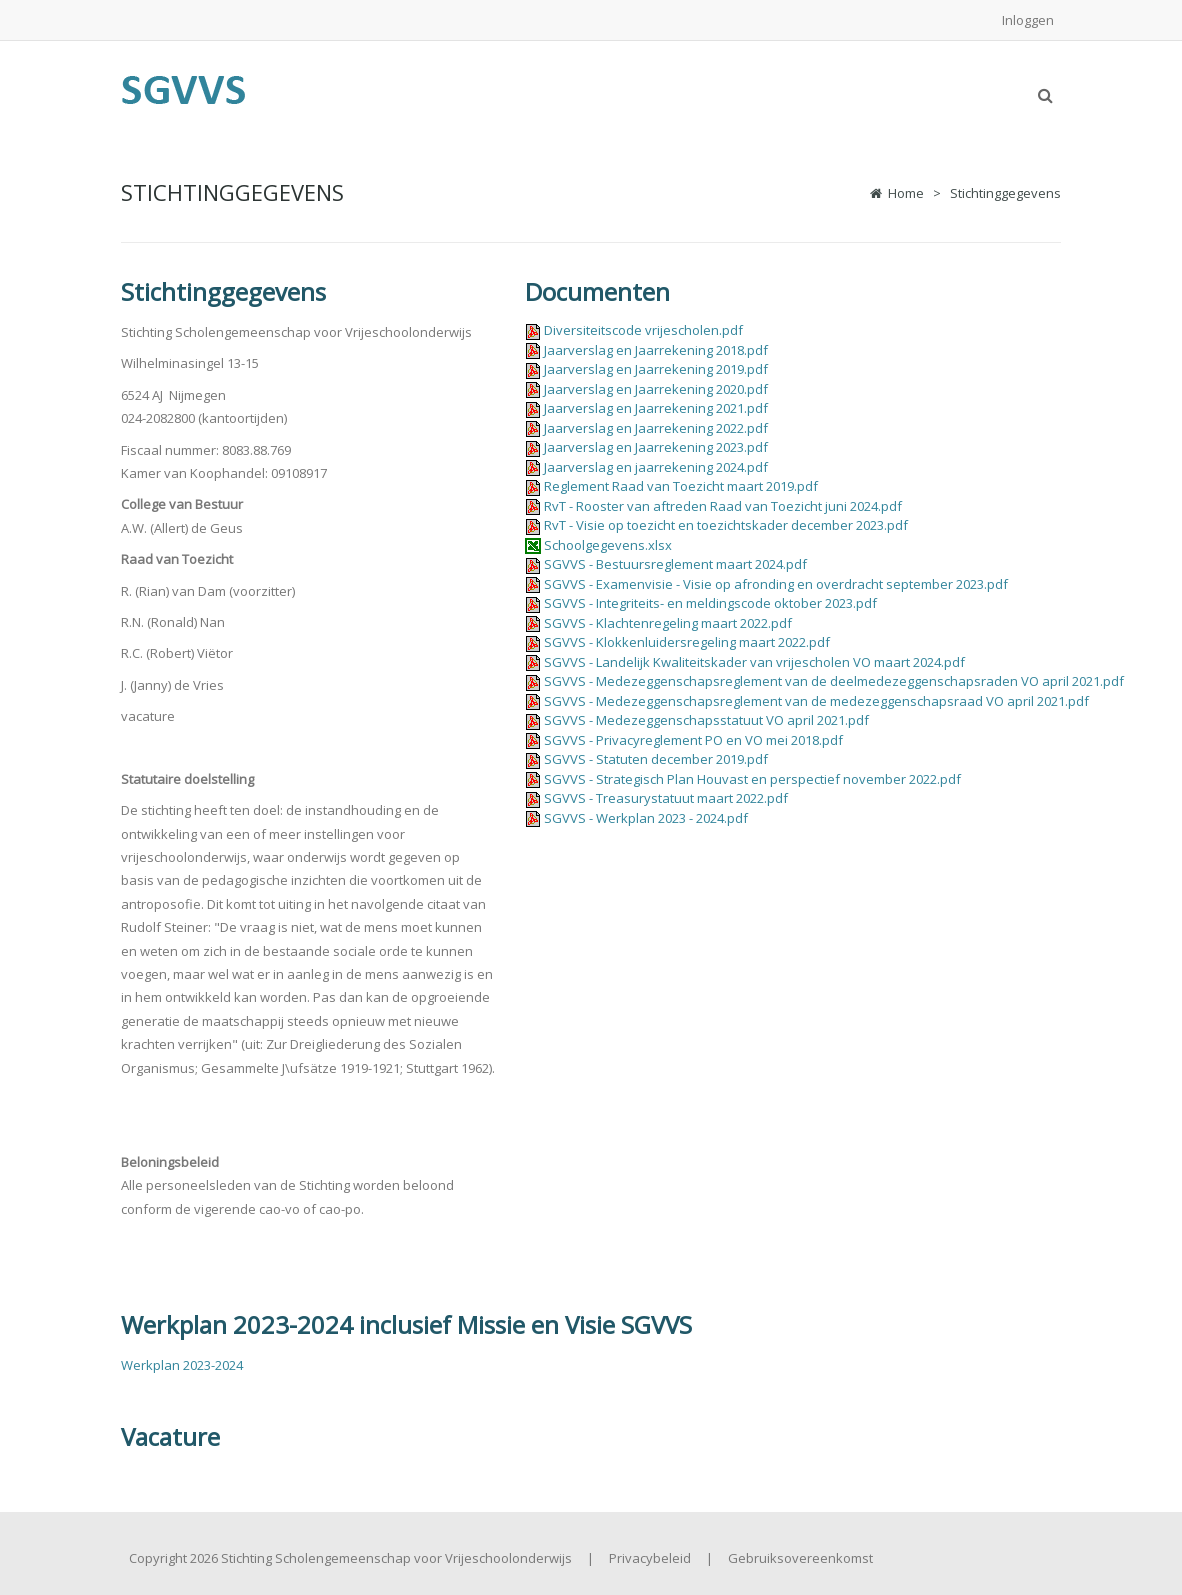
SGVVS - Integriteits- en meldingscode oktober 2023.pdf (710, 603)
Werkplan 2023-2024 (182, 1365)
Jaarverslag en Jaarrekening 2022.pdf (656, 428)
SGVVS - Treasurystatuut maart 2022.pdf (666, 798)
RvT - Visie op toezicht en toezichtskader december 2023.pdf (726, 525)
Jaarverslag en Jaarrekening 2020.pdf (656, 389)
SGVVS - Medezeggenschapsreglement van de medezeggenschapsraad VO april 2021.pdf (816, 701)
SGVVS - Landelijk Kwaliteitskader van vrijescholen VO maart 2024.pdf (754, 662)
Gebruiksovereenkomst (800, 1558)
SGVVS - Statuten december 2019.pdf (656, 759)
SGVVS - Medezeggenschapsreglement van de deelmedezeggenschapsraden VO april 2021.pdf (834, 681)
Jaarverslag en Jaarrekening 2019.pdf (656, 369)
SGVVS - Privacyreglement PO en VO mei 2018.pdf (693, 740)
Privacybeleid (650, 1558)
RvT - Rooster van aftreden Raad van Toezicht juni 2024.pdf (723, 506)
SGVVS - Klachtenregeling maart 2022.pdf (668, 623)
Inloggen (1028, 20)
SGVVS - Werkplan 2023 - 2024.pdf (646, 818)
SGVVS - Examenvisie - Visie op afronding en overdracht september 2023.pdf (776, 584)
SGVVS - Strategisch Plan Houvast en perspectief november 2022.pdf (752, 779)
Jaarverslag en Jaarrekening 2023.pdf (656, 447)
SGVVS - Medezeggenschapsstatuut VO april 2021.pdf (706, 720)
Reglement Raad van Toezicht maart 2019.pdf (681, 486)
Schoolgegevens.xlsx (608, 545)
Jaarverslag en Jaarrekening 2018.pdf (656, 350)
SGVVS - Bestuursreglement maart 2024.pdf (675, 564)
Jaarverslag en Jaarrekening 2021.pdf (656, 408)
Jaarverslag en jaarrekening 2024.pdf (656, 467)
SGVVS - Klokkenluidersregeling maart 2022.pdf (687, 642)
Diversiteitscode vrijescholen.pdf (643, 330)
